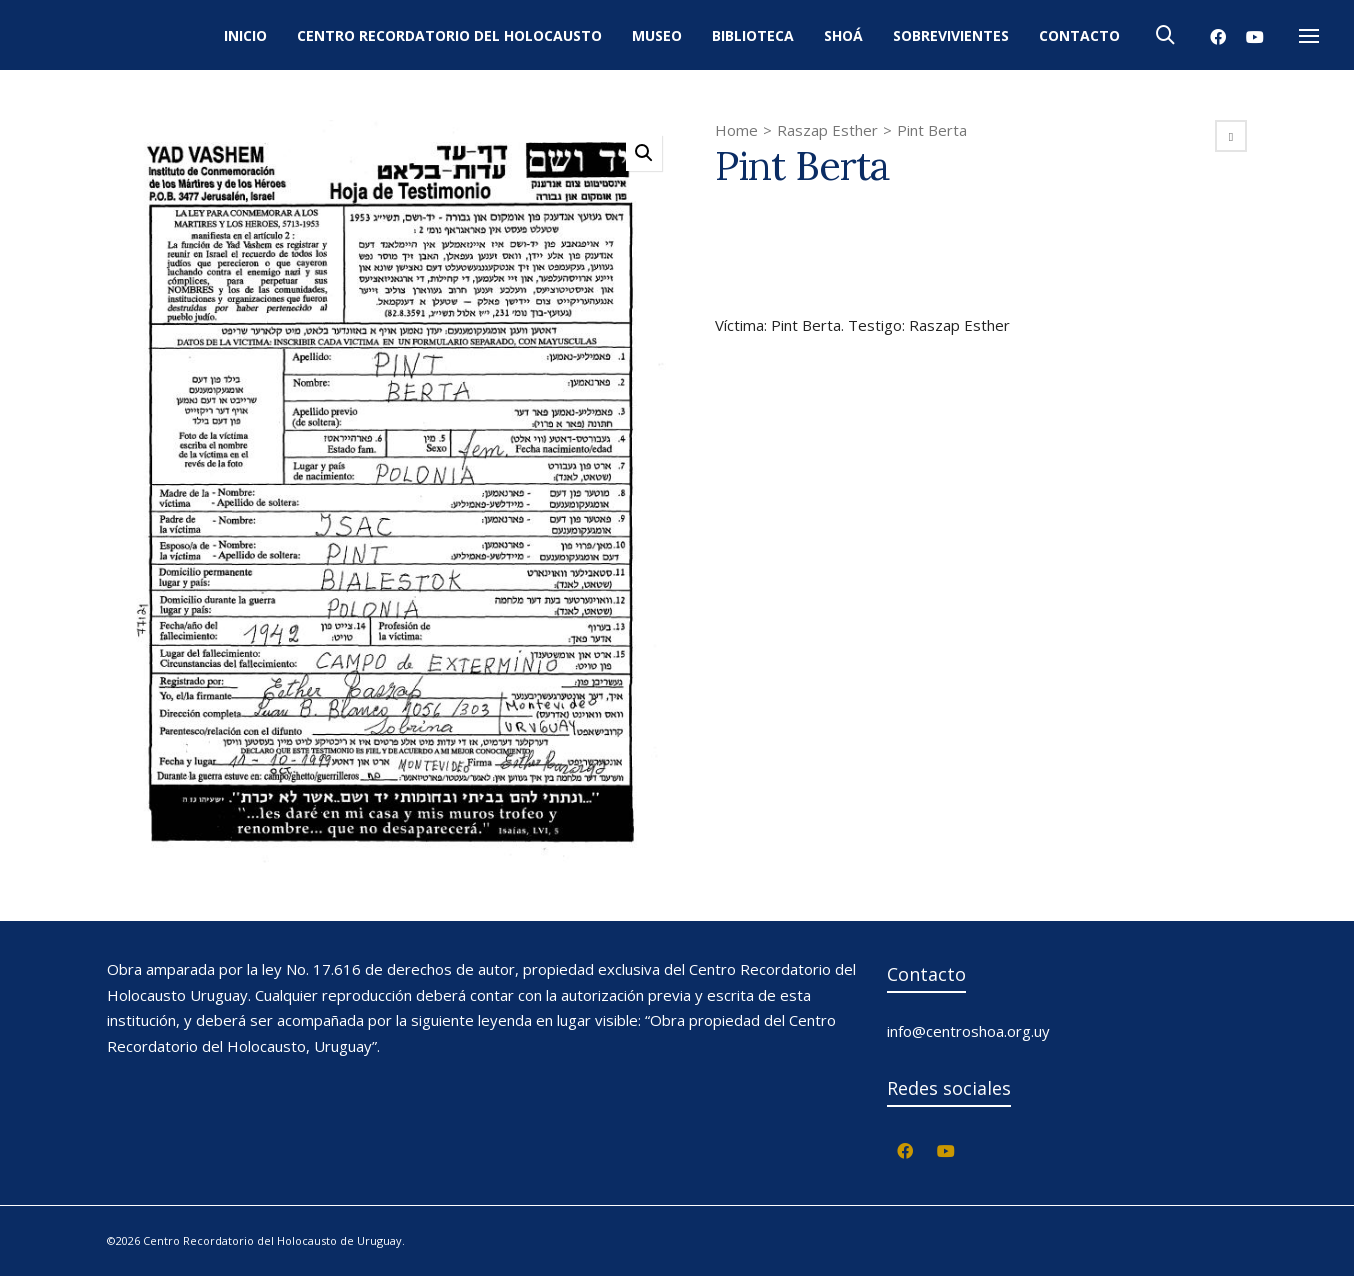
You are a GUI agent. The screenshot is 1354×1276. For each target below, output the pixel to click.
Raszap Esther (827, 130)
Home (736, 130)
